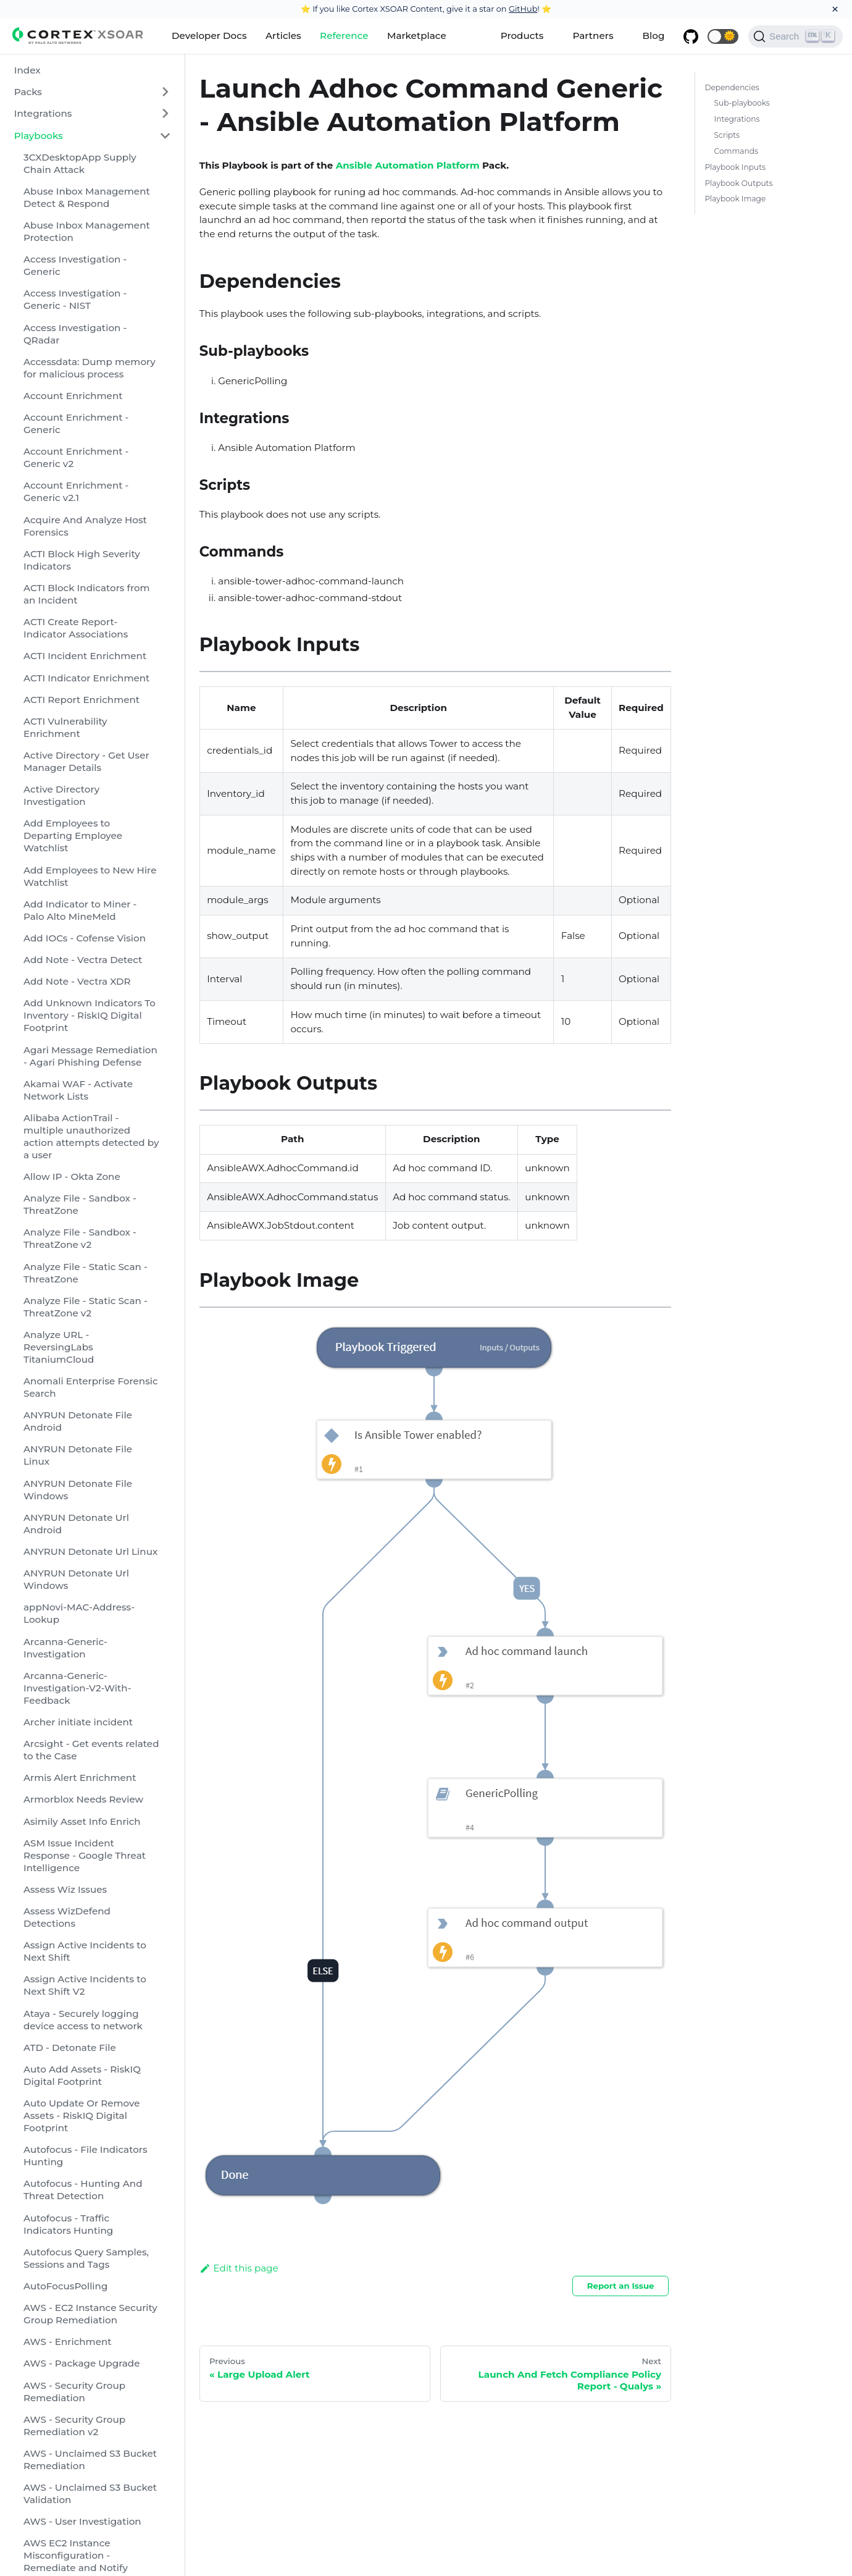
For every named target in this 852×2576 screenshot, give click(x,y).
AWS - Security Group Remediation (74, 2392)
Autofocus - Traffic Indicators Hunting (68, 2224)
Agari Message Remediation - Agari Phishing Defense (90, 1056)
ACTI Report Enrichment (81, 699)
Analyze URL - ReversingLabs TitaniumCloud (58, 1347)
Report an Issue (620, 2286)
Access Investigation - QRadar (75, 334)
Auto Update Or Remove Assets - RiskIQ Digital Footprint (81, 2115)
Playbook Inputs (735, 167)
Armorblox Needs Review (83, 1799)
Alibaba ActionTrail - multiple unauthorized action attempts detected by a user (91, 1136)
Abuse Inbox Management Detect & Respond (86, 197)
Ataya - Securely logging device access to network (83, 2020)
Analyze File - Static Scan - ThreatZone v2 (85, 1307)
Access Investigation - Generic (75, 265)
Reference (344, 35)
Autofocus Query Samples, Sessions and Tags (86, 2258)
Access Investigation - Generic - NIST (75, 299)
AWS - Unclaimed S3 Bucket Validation (90, 2493)
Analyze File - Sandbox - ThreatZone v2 (79, 1238)
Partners (592, 35)
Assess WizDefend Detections (67, 1917)
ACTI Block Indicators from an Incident (86, 594)
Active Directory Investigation (61, 795)
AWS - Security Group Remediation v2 (74, 2426)
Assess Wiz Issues (65, 1889)
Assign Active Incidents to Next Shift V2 (84, 1985)
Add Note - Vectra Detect (82, 960)
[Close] (835, 9)
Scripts (727, 135)
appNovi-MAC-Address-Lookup (79, 1613)
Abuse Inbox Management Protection (86, 231)
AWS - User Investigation (82, 2521)
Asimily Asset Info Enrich (82, 1821)
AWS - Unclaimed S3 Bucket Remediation (90, 2460)
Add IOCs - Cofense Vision (84, 938)
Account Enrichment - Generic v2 (75, 457)
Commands (736, 151)
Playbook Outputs (738, 183)
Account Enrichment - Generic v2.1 (75, 491)
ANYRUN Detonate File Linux (77, 1455)
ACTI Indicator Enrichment (86, 678)
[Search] (795, 36)
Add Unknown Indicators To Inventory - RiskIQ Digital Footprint (89, 1015)
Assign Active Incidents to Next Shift (84, 1951)
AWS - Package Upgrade (81, 2363)
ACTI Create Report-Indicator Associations (75, 628)
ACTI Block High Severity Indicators (81, 560)
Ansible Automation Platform (408, 165)
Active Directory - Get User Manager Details (86, 761)
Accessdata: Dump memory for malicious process (89, 368)
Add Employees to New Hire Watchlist (90, 876)
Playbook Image (735, 198)
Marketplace (416, 35)
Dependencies (731, 87)
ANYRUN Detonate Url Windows (76, 1579)
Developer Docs (209, 35)
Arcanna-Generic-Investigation (65, 1648)
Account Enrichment (73, 396)
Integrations (43, 113)
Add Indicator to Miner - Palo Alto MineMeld (79, 910)
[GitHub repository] (691, 36)
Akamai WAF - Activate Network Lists (78, 1090)
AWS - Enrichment (67, 2341)
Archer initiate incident (78, 1722)
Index (27, 70)
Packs (28, 92)
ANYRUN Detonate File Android (77, 1421)
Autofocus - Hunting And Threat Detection (83, 2190)
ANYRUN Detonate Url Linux (90, 1551)
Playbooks (38, 135)
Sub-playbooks (742, 102)
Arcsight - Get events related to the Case (91, 1750)
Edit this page (238, 2268)
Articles (283, 35)
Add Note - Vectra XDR (77, 981)
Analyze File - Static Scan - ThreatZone (85, 1273)
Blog (654, 35)
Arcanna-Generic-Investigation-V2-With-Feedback (77, 1688)
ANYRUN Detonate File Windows (77, 1490)
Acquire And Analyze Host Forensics (85, 526)
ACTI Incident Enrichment (84, 656)
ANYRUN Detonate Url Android (76, 1524)
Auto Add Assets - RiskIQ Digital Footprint (82, 2075)
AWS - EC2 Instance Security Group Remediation (90, 2314)
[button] (723, 36)
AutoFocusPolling (65, 2286)
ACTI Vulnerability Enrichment (65, 727)
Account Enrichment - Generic (75, 423)
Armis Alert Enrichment (79, 1777)
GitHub (523, 9)
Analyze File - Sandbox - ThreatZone (79, 1204)
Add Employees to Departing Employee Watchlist (72, 835)
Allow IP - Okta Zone (71, 1176)
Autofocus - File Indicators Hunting (85, 2156)
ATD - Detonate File (69, 2047)
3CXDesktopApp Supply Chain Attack (79, 163)
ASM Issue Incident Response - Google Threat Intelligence (84, 1855)
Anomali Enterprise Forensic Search (90, 1387)
